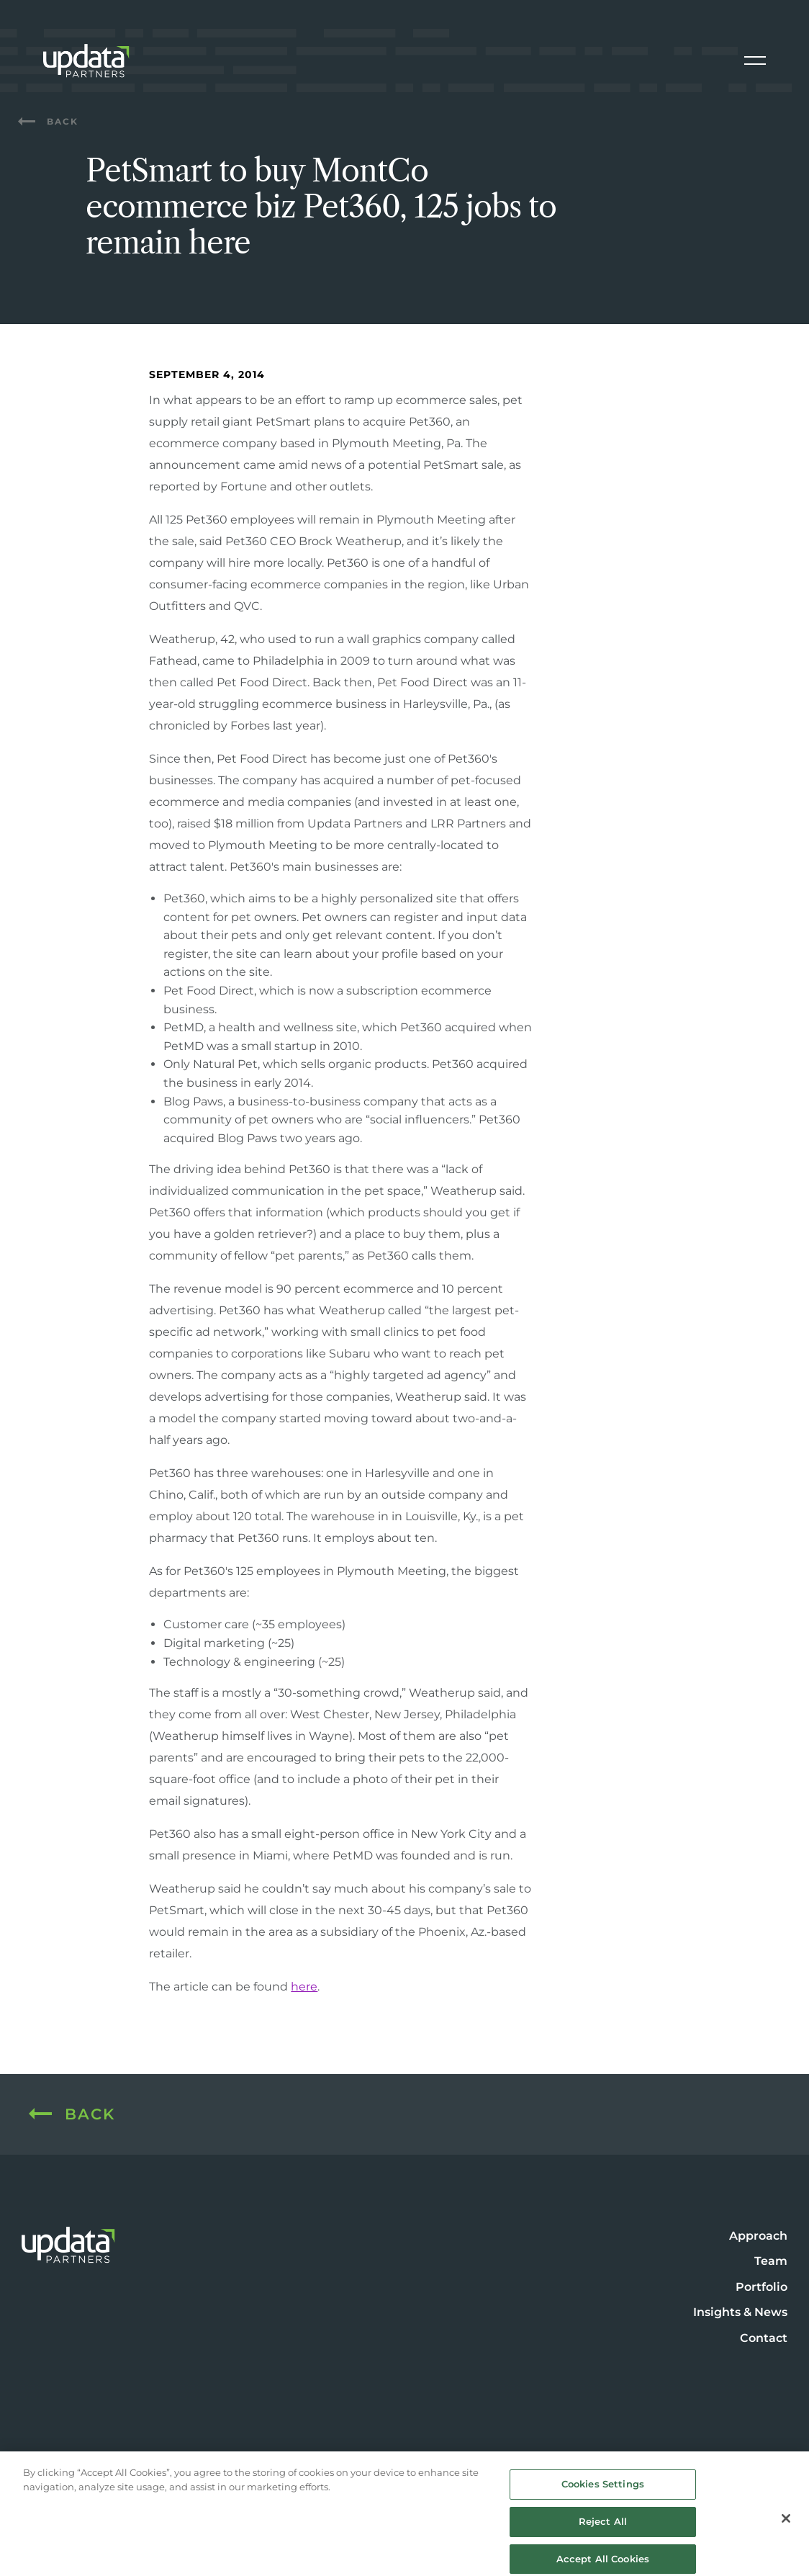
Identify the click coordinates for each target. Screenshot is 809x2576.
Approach (758, 2236)
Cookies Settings (602, 2490)
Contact (763, 2338)
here (304, 1986)
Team (770, 2261)
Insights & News (740, 2312)
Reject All (603, 2528)
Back (48, 121)
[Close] (786, 2525)
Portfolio (761, 2287)
